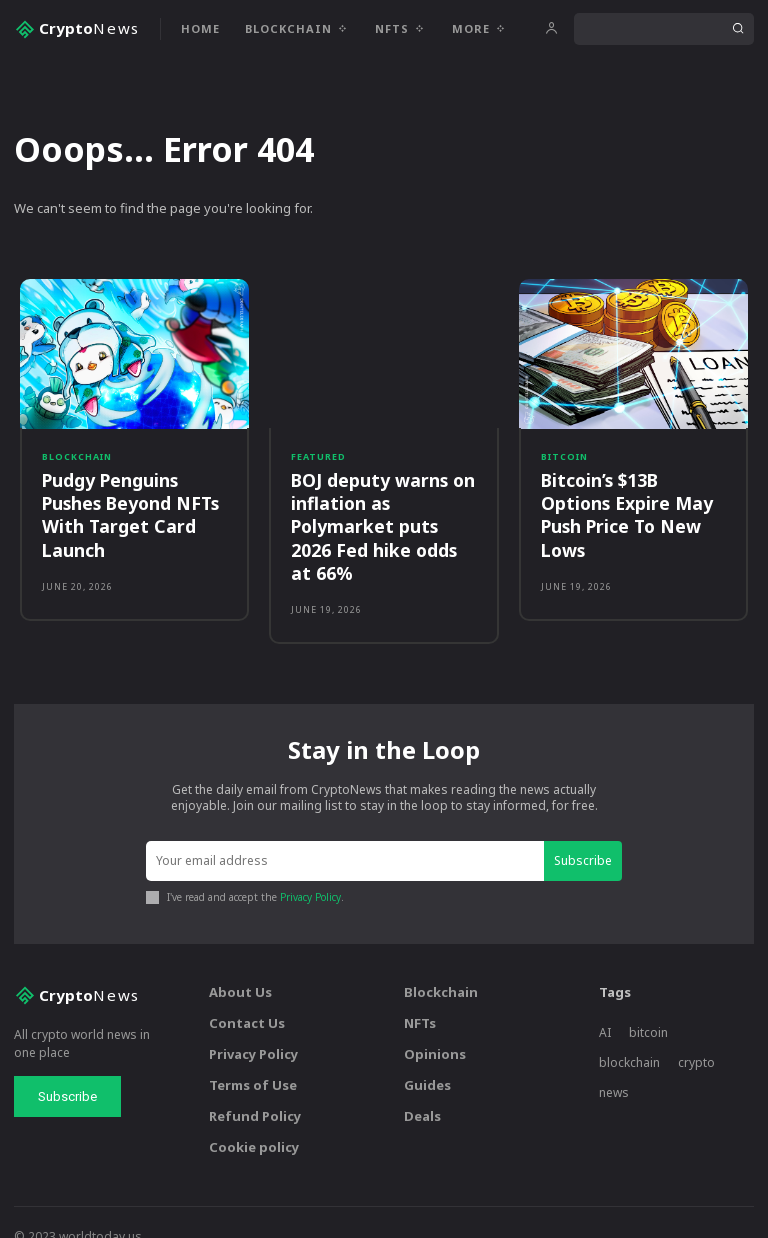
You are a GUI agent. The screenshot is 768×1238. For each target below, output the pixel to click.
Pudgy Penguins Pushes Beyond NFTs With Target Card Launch (128, 512)
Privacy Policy (310, 870)
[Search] (738, 29)
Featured (318, 456)
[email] (345, 833)
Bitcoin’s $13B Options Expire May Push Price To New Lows (623, 512)
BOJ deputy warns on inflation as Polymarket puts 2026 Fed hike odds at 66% (382, 512)
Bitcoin (564, 456)
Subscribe (583, 832)
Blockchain (77, 456)
